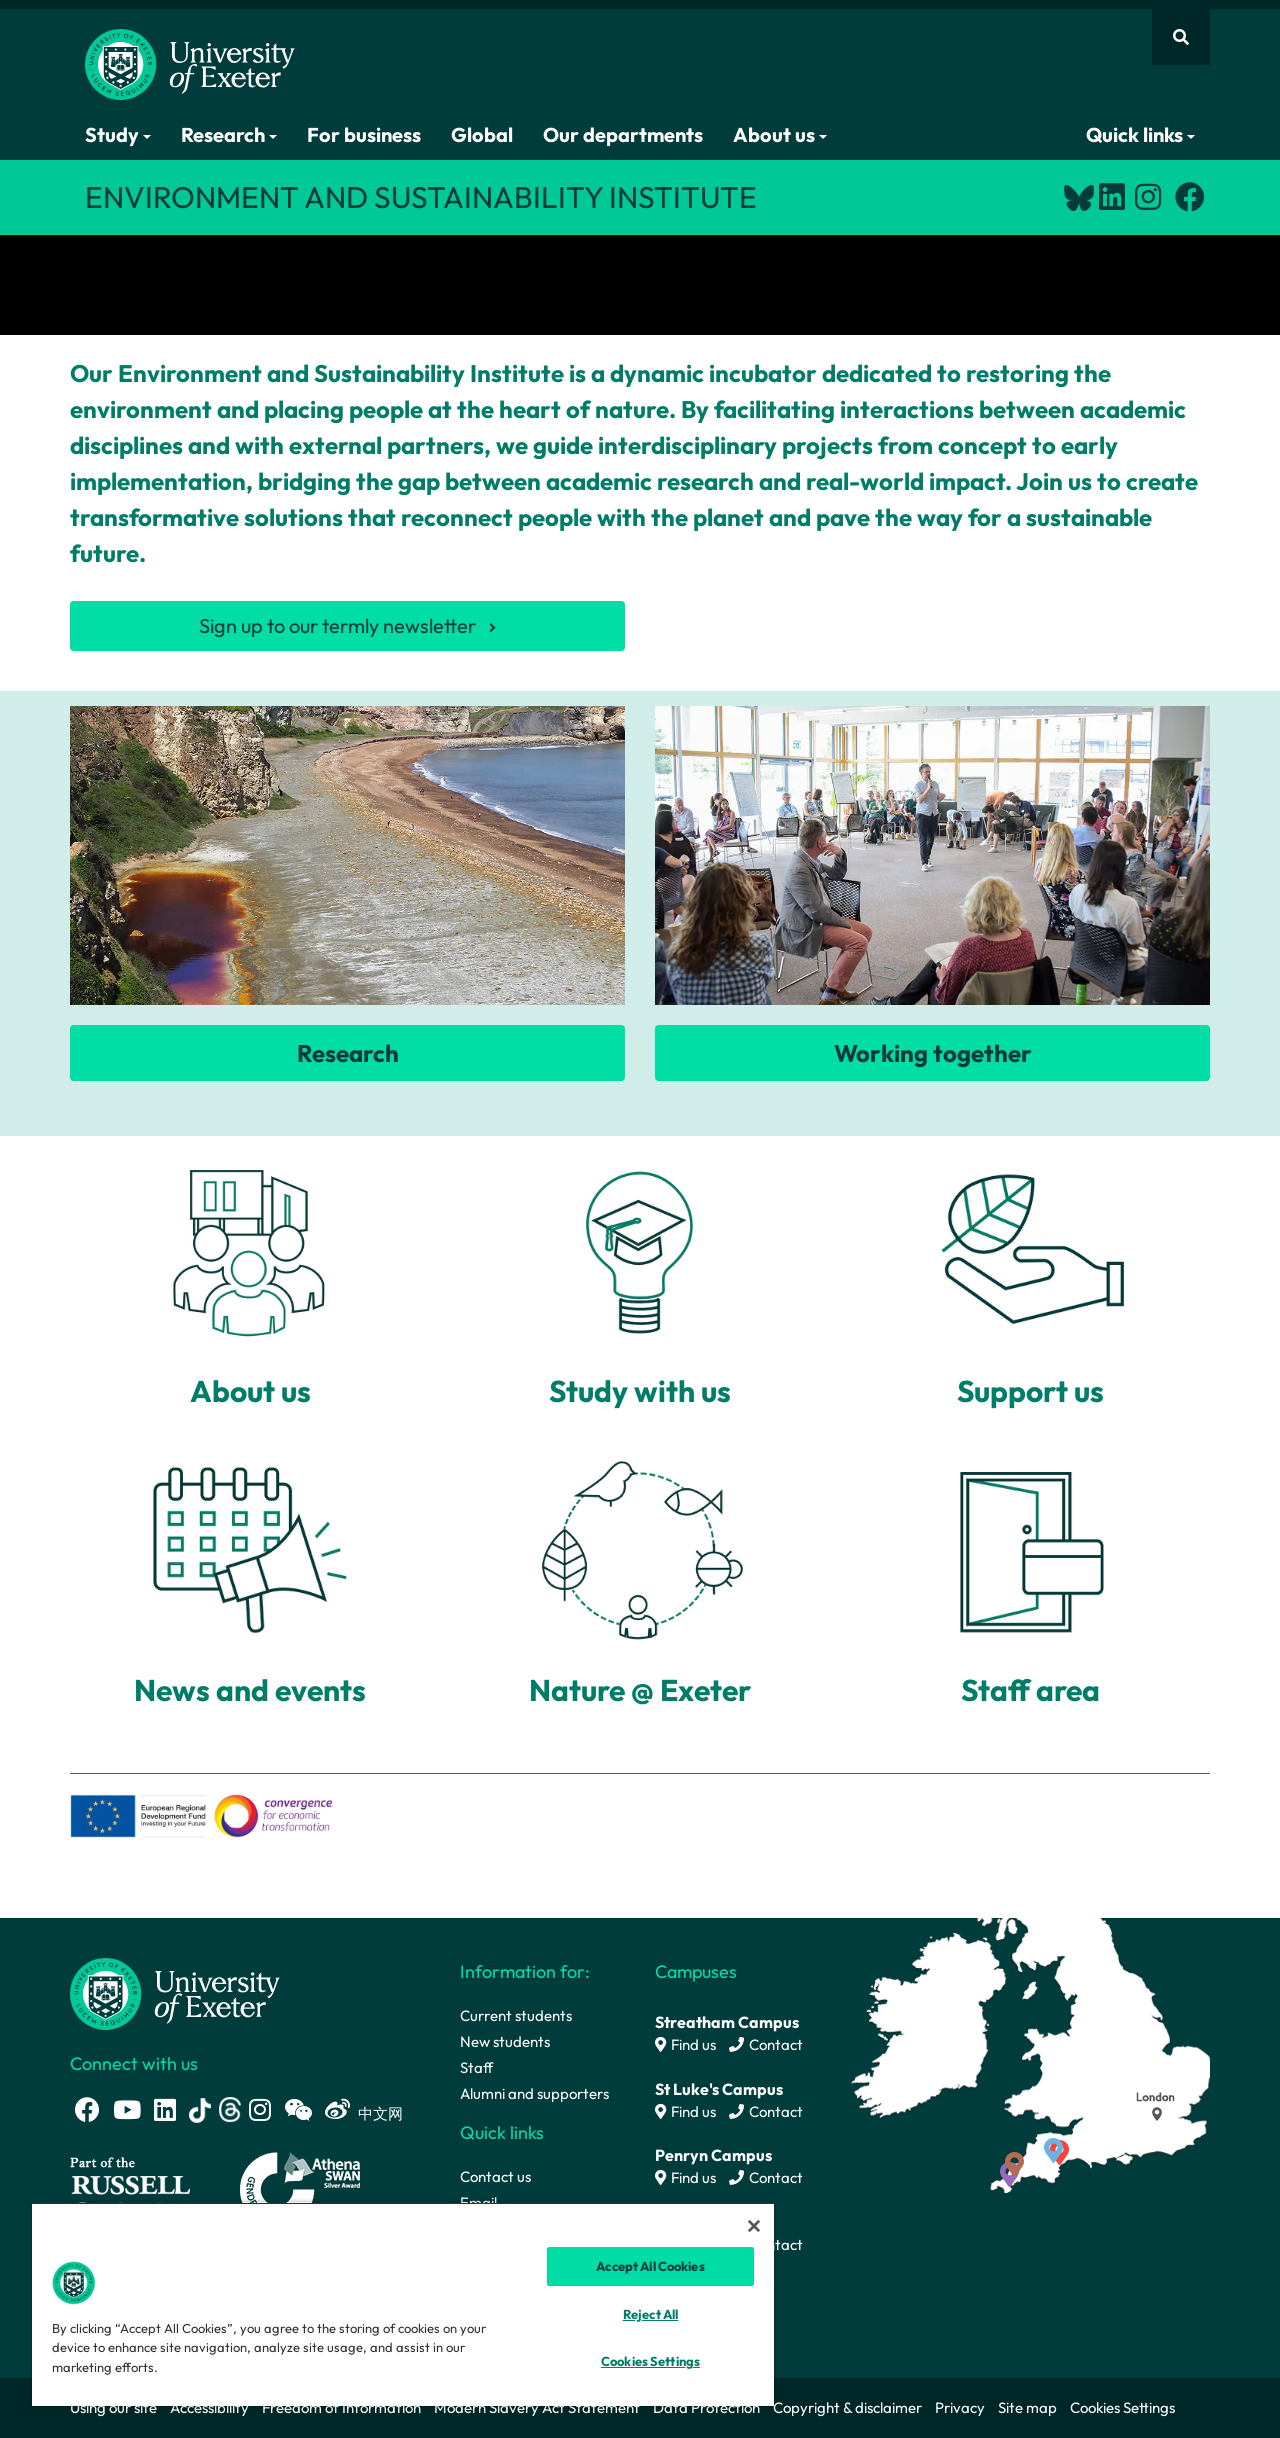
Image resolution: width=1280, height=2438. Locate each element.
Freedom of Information (341, 2407)
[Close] (754, 2226)
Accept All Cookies (650, 2266)
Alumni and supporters (534, 2093)
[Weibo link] (337, 2109)
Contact (766, 2044)
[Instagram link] (1148, 197)
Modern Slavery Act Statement (537, 2407)
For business (364, 134)
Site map (1027, 2407)
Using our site (113, 2407)
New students (505, 2041)
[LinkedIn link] (1112, 197)
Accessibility (209, 2407)
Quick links (1140, 134)
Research (229, 134)
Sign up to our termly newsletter (337, 625)
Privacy (960, 2407)
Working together (933, 1053)
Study (118, 134)
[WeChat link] (298, 2109)
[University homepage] (175, 1992)
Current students (516, 2015)
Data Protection (706, 2407)
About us (780, 134)
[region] (403, 2304)
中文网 (380, 2113)
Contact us (495, 2176)
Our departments (623, 134)
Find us (685, 2044)
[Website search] (1181, 37)
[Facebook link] (1190, 197)
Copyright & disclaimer (847, 2407)
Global (482, 134)
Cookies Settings (1122, 2407)
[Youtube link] (127, 2109)
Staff (476, 2067)
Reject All (650, 2314)
